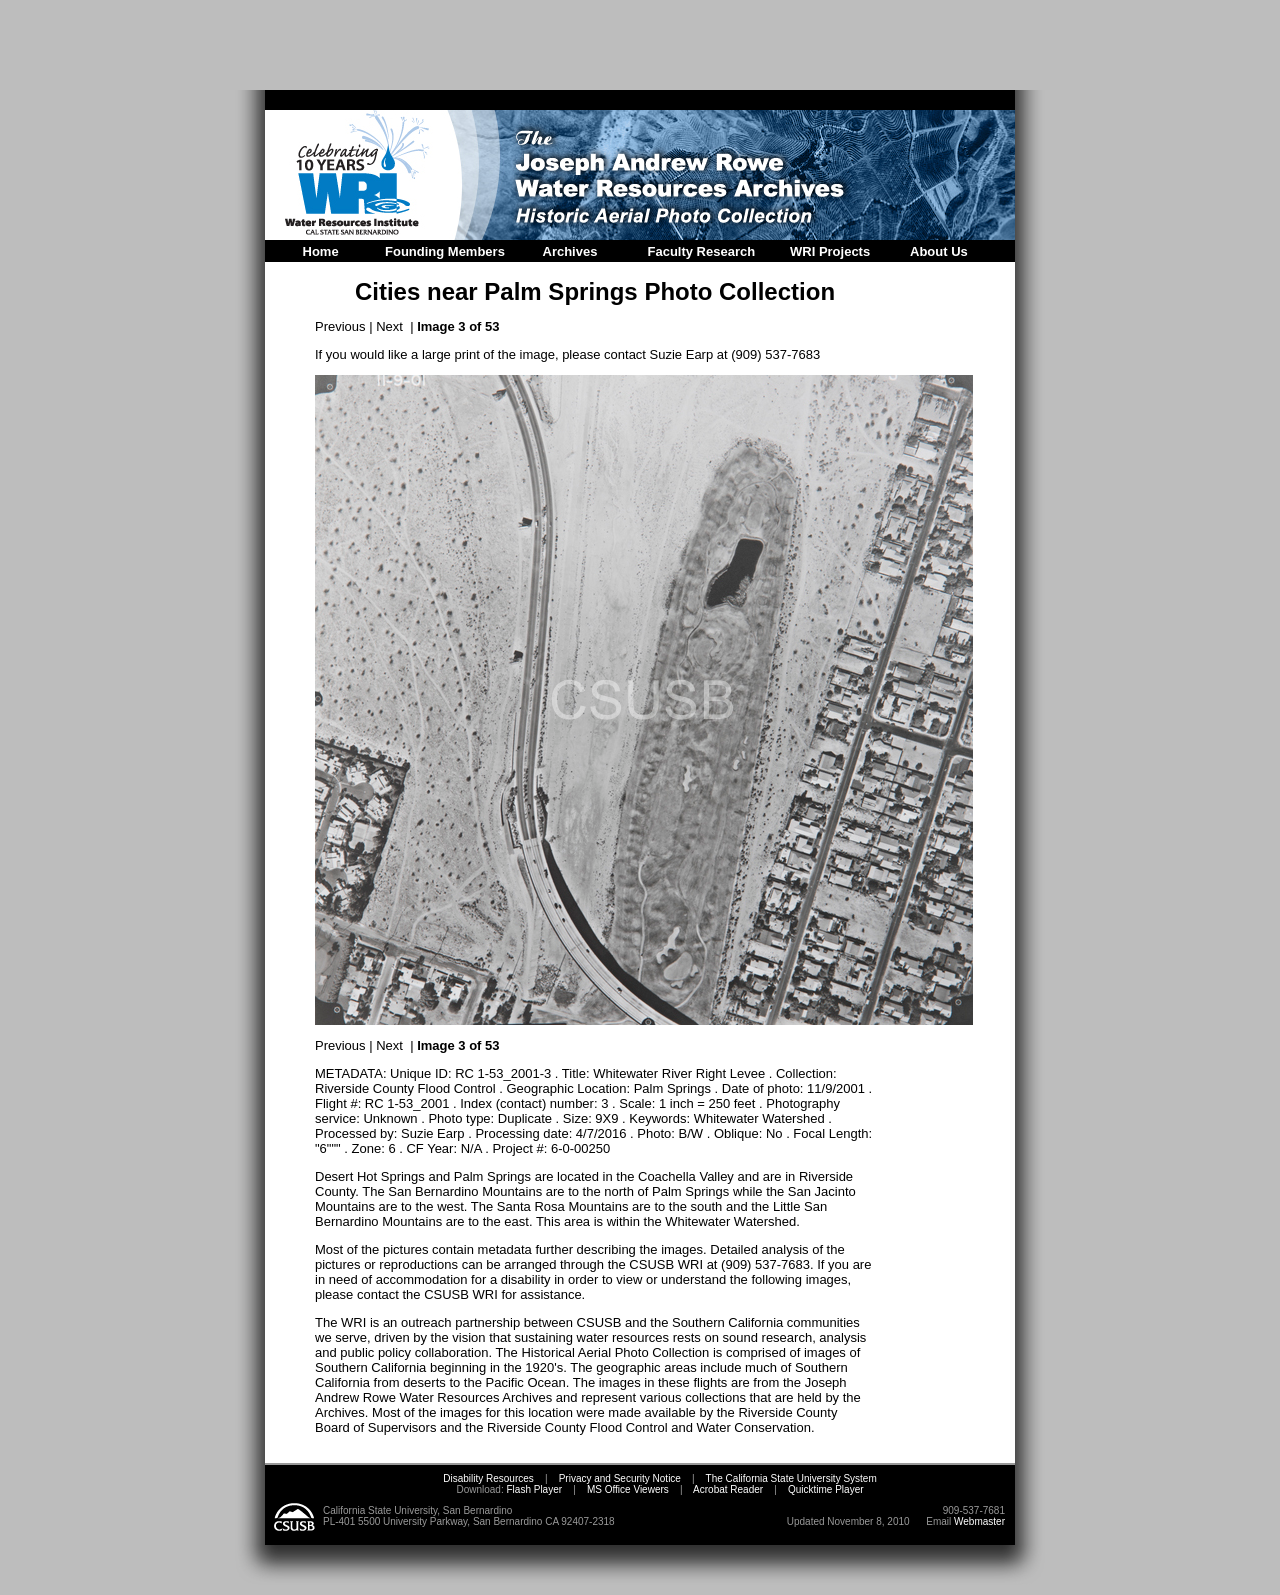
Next (389, 326)
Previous (340, 326)
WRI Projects (830, 251)
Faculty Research (702, 251)
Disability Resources (488, 1478)
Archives (570, 251)
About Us (939, 251)
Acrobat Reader (728, 1489)
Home (321, 251)
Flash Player (533, 1489)
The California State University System (791, 1478)
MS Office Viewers (628, 1489)
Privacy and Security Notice (620, 1478)
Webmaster (979, 1521)
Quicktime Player (826, 1489)
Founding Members (445, 251)
